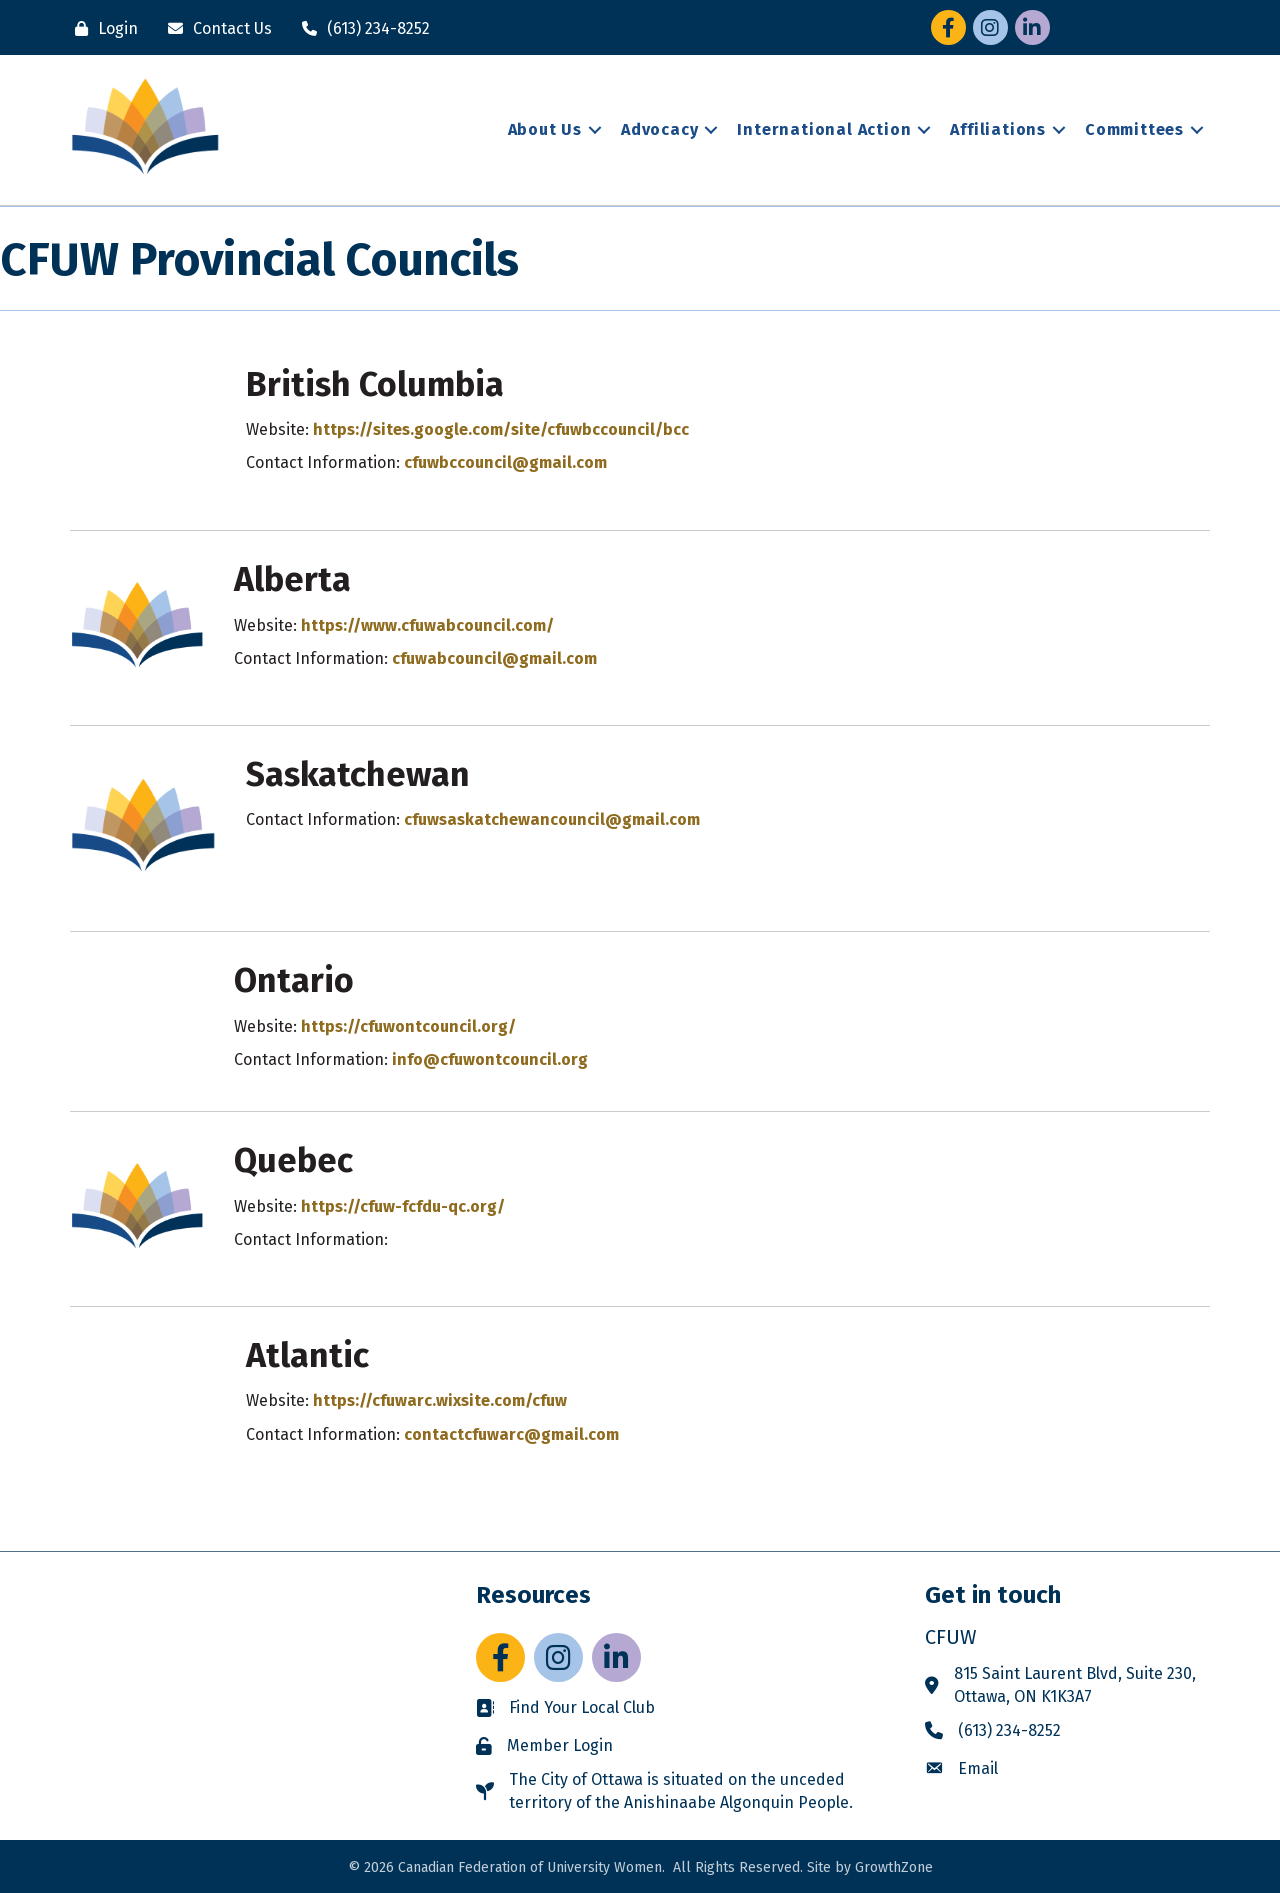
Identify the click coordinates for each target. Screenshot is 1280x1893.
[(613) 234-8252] (361, 28)
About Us (545, 129)
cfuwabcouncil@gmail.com (494, 658)
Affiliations (998, 129)
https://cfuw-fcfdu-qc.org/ (403, 1206)
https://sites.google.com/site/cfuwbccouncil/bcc (501, 429)
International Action (824, 129)
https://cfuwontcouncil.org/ (408, 1026)
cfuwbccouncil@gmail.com (505, 462)
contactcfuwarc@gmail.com (511, 1434)
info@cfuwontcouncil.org (490, 1059)
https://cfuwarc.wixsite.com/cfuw (440, 1400)
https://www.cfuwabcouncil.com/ (427, 625)
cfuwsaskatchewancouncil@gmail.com (552, 819)
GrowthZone (894, 1867)
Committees (1134, 129)
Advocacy (659, 129)
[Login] (101, 28)
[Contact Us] (215, 28)
